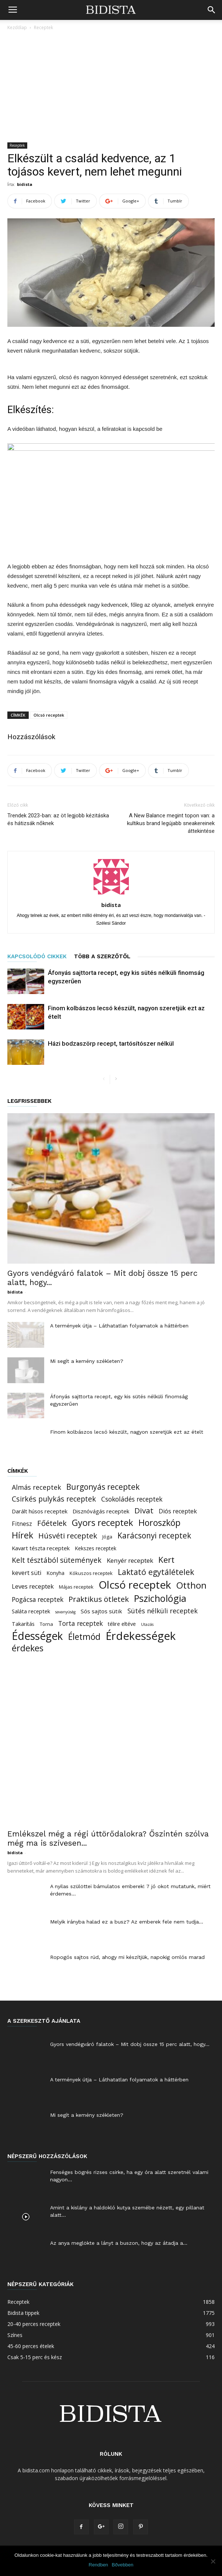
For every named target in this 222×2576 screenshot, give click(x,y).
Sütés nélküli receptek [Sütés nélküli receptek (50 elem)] (162, 1611)
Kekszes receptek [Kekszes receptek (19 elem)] (95, 1548)
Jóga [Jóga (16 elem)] (107, 1536)
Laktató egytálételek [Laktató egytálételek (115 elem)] (156, 1572)
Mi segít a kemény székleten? (86, 1361)
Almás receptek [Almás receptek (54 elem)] (36, 1487)
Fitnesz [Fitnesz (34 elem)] (22, 1524)
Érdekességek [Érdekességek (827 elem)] (141, 1636)
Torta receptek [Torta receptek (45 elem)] (80, 1623)
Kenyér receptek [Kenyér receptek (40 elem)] (130, 1560)
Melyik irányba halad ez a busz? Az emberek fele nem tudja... (126, 1922)
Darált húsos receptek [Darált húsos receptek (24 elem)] (39, 1511)
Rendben (98, 2565)
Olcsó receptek (49, 715)
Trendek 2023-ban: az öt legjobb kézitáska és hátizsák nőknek (58, 819)
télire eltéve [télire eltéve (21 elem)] (122, 1623)
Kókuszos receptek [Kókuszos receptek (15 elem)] (91, 1573)
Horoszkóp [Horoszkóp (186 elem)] (159, 1523)
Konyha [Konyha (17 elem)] (55, 1572)
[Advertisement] (111, 87)
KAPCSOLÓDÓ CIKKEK (37, 956)
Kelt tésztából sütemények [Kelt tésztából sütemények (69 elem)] (57, 1560)
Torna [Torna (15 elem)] (46, 1624)
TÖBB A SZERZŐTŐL (102, 956)
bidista (24, 184)
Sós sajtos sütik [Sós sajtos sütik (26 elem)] (101, 1611)
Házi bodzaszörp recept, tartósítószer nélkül (111, 1043)
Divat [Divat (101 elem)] (144, 1510)
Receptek (43, 27)
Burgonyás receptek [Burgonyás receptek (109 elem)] (103, 1487)
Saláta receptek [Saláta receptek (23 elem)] (31, 1611)
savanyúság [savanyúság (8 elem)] (65, 1611)
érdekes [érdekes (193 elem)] (27, 1648)
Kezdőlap (17, 27)
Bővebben (123, 2565)
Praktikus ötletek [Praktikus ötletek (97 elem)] (98, 1599)
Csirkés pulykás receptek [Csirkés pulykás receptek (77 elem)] (54, 1499)
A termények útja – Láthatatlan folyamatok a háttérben (119, 1326)
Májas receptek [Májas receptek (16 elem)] (76, 1586)
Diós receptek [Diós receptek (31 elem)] (178, 1511)
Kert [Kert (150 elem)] (166, 1560)
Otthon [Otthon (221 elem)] (191, 1585)
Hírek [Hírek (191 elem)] (22, 1535)
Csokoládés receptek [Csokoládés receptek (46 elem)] (131, 1499)
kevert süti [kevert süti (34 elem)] (27, 1573)
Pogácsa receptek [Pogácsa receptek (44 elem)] (37, 1599)
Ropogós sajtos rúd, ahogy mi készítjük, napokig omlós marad (127, 1957)
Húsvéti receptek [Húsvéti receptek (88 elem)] (67, 1536)
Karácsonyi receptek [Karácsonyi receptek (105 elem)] (154, 1536)
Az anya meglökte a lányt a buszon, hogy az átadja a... (118, 2243)
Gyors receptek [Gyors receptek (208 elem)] (102, 1523)
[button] (211, 10)
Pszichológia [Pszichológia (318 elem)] (160, 1598)
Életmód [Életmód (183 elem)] (84, 1637)
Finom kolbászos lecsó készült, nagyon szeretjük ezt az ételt (126, 1432)
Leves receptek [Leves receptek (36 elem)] (33, 1586)
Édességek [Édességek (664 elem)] (37, 1636)
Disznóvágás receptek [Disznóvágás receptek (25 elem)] (101, 1511)
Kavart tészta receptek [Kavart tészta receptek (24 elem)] (41, 1548)
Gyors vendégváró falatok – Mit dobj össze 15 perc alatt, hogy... (129, 2044)
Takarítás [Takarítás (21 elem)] (23, 1623)
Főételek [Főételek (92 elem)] (52, 1523)
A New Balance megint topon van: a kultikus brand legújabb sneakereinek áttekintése (171, 823)
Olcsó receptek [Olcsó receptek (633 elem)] (135, 1585)
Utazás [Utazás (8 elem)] (147, 1624)
